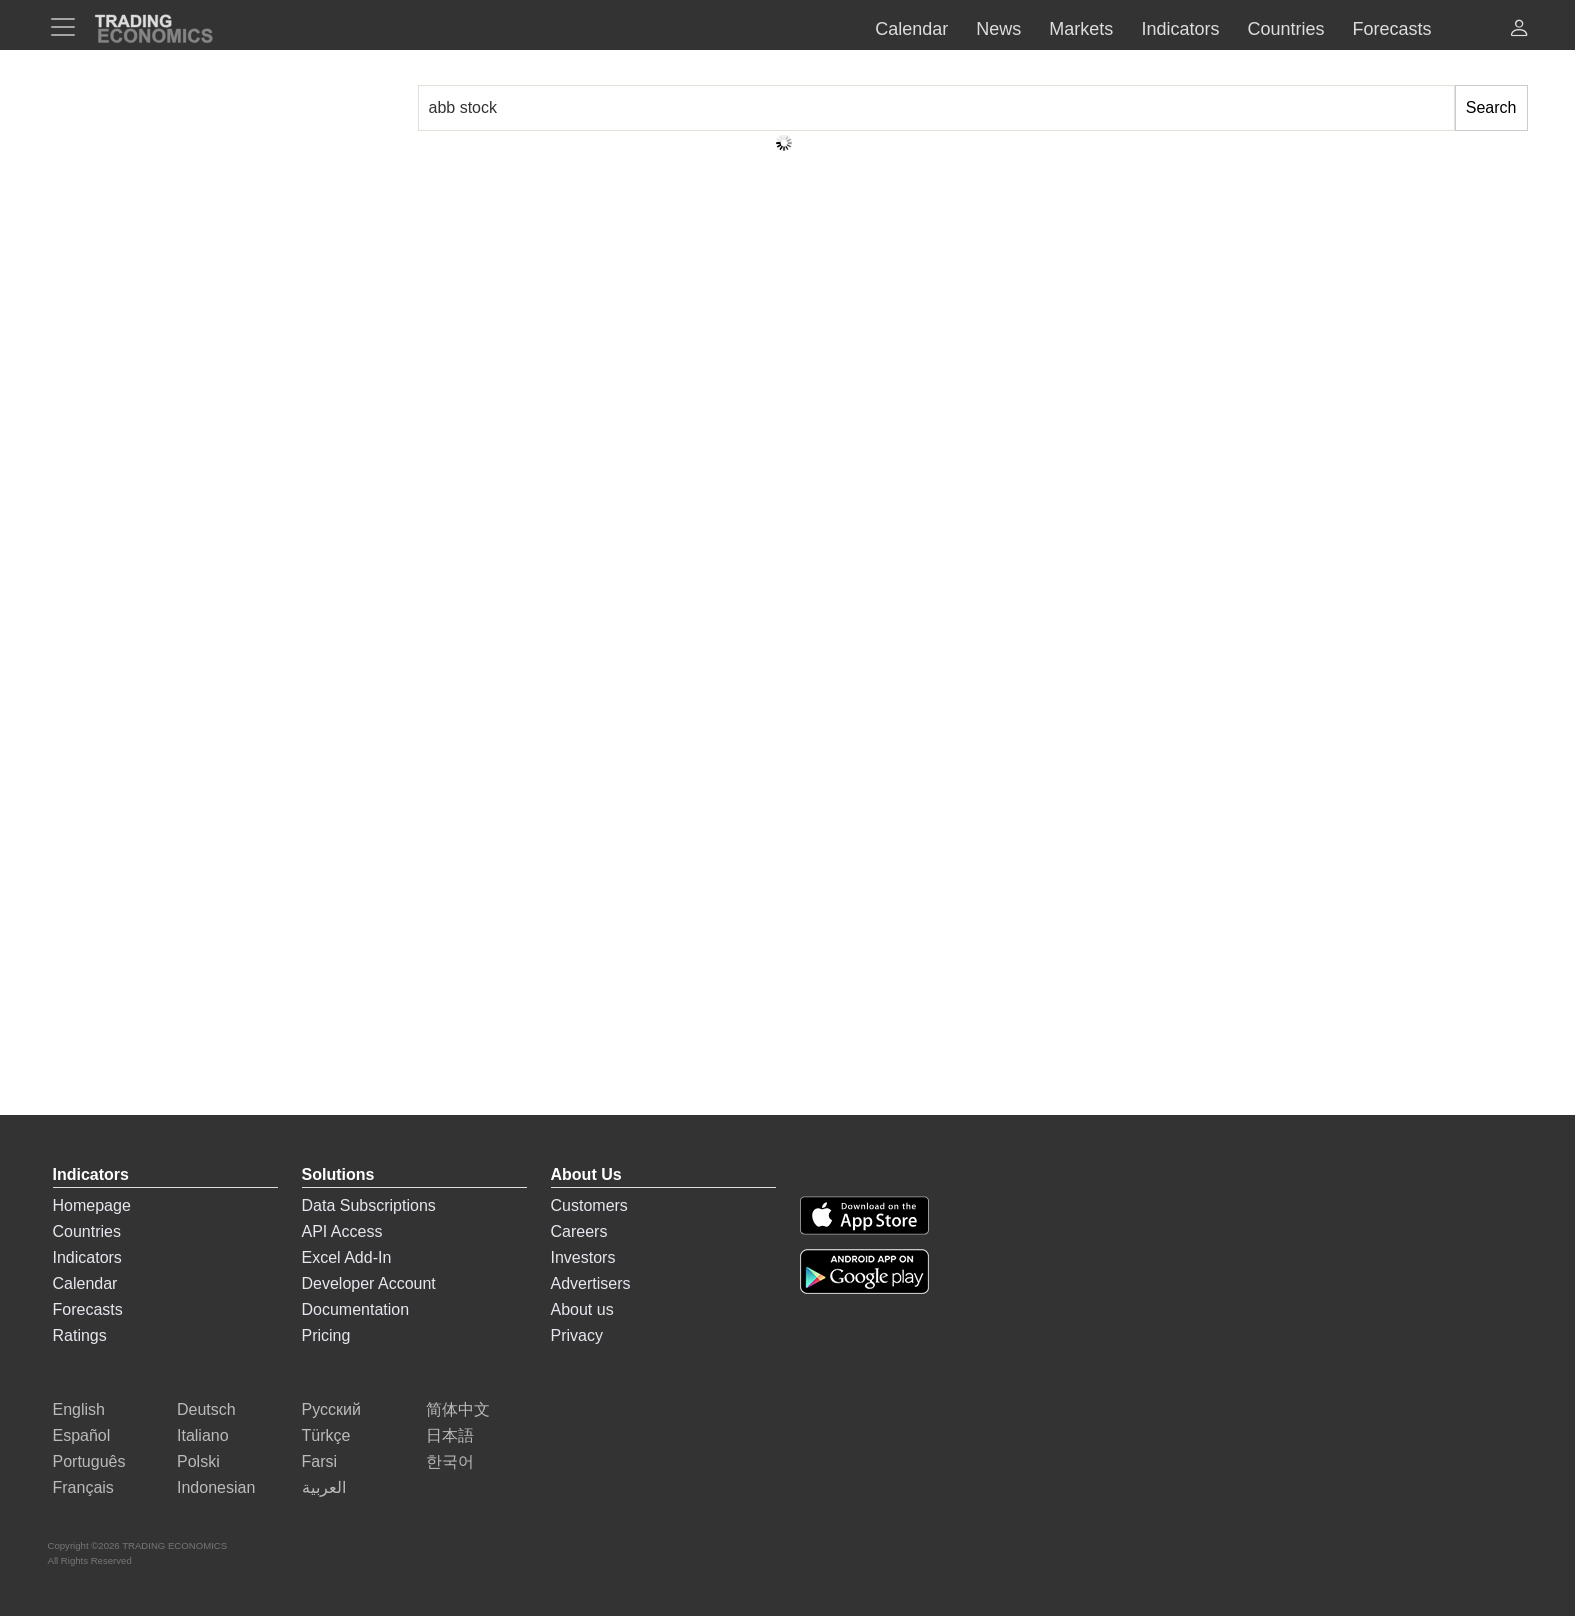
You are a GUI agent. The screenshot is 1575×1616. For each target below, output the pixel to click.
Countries (87, 1231)
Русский (331, 1409)
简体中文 (458, 1409)
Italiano (203, 1435)
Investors (583, 1257)
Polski (198, 1461)
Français (83, 1487)
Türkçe (326, 1435)
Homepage (92, 1205)
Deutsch (206, 1409)
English (79, 1409)
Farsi (320, 1461)
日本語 (450, 1435)
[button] (1519, 30)
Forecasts (88, 1309)
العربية (324, 1487)
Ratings (80, 1335)
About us (582, 1309)
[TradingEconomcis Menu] (69, 27)
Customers (589, 1205)
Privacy (577, 1335)
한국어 (450, 1461)
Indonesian (216, 1487)
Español (82, 1435)
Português (89, 1461)
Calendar (85, 1283)
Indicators (87, 1257)
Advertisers (591, 1283)
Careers (579, 1231)
